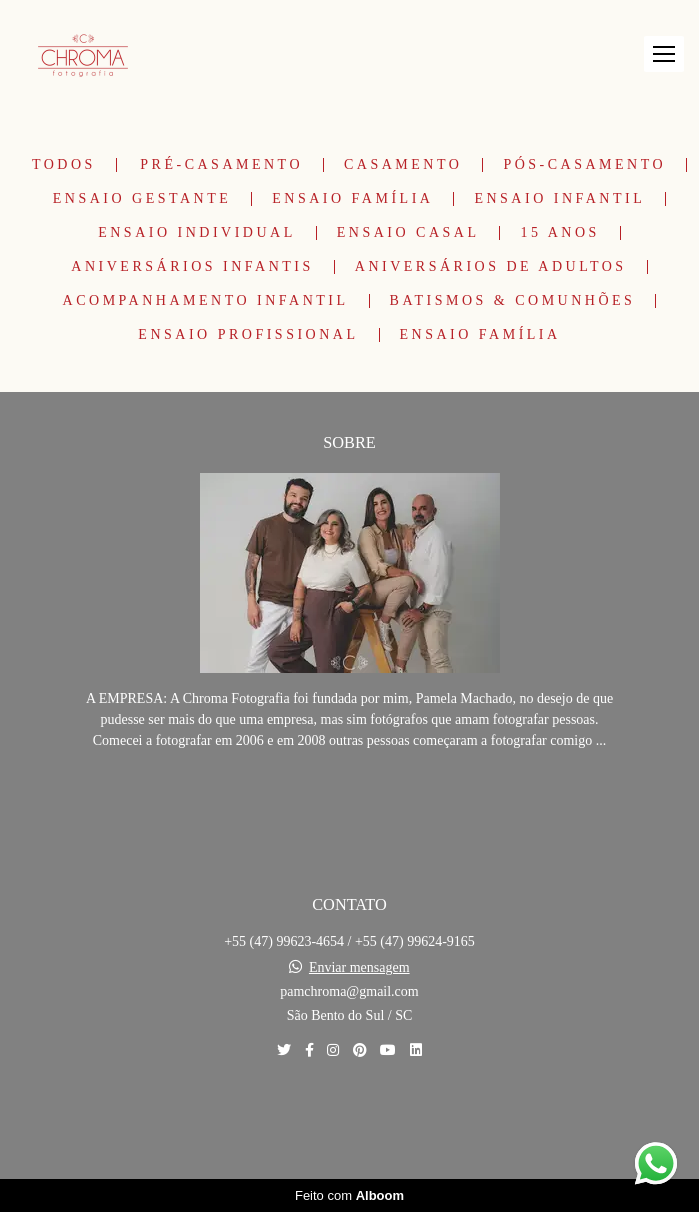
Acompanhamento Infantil (206, 301)
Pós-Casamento (584, 165)
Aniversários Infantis (192, 267)
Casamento (403, 165)
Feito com (349, 1195)
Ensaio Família (352, 199)
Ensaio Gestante (142, 199)
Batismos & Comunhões (513, 301)
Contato (349, 1119)
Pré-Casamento (221, 165)
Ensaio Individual (197, 233)
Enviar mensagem (359, 968)
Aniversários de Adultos (491, 267)
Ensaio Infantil (559, 199)
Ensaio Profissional (248, 335)
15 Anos (559, 233)
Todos (64, 165)
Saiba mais (349, 801)
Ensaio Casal (408, 233)
